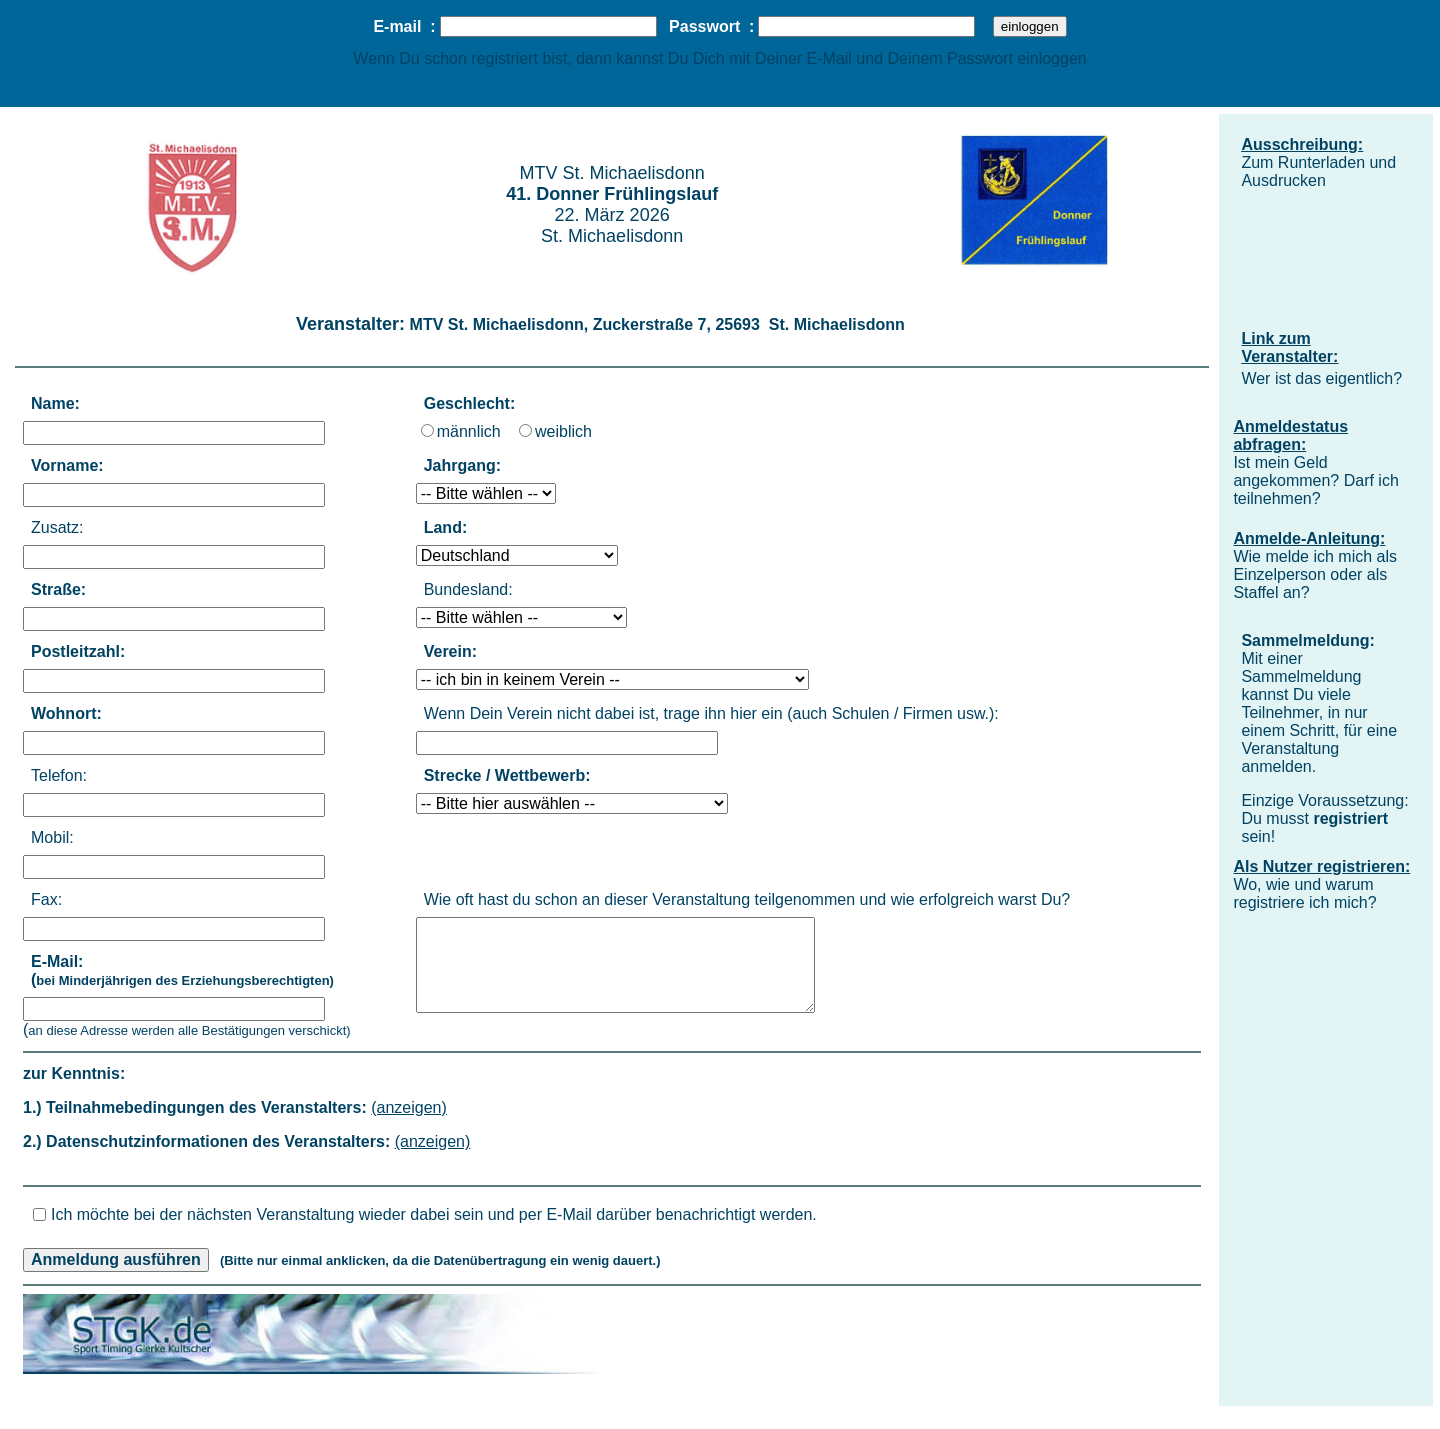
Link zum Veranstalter (1287, 347)
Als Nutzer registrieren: (1321, 866)
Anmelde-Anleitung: (1309, 538)
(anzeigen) (409, 1107)
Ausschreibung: (1302, 144)
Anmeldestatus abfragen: (1290, 435)
